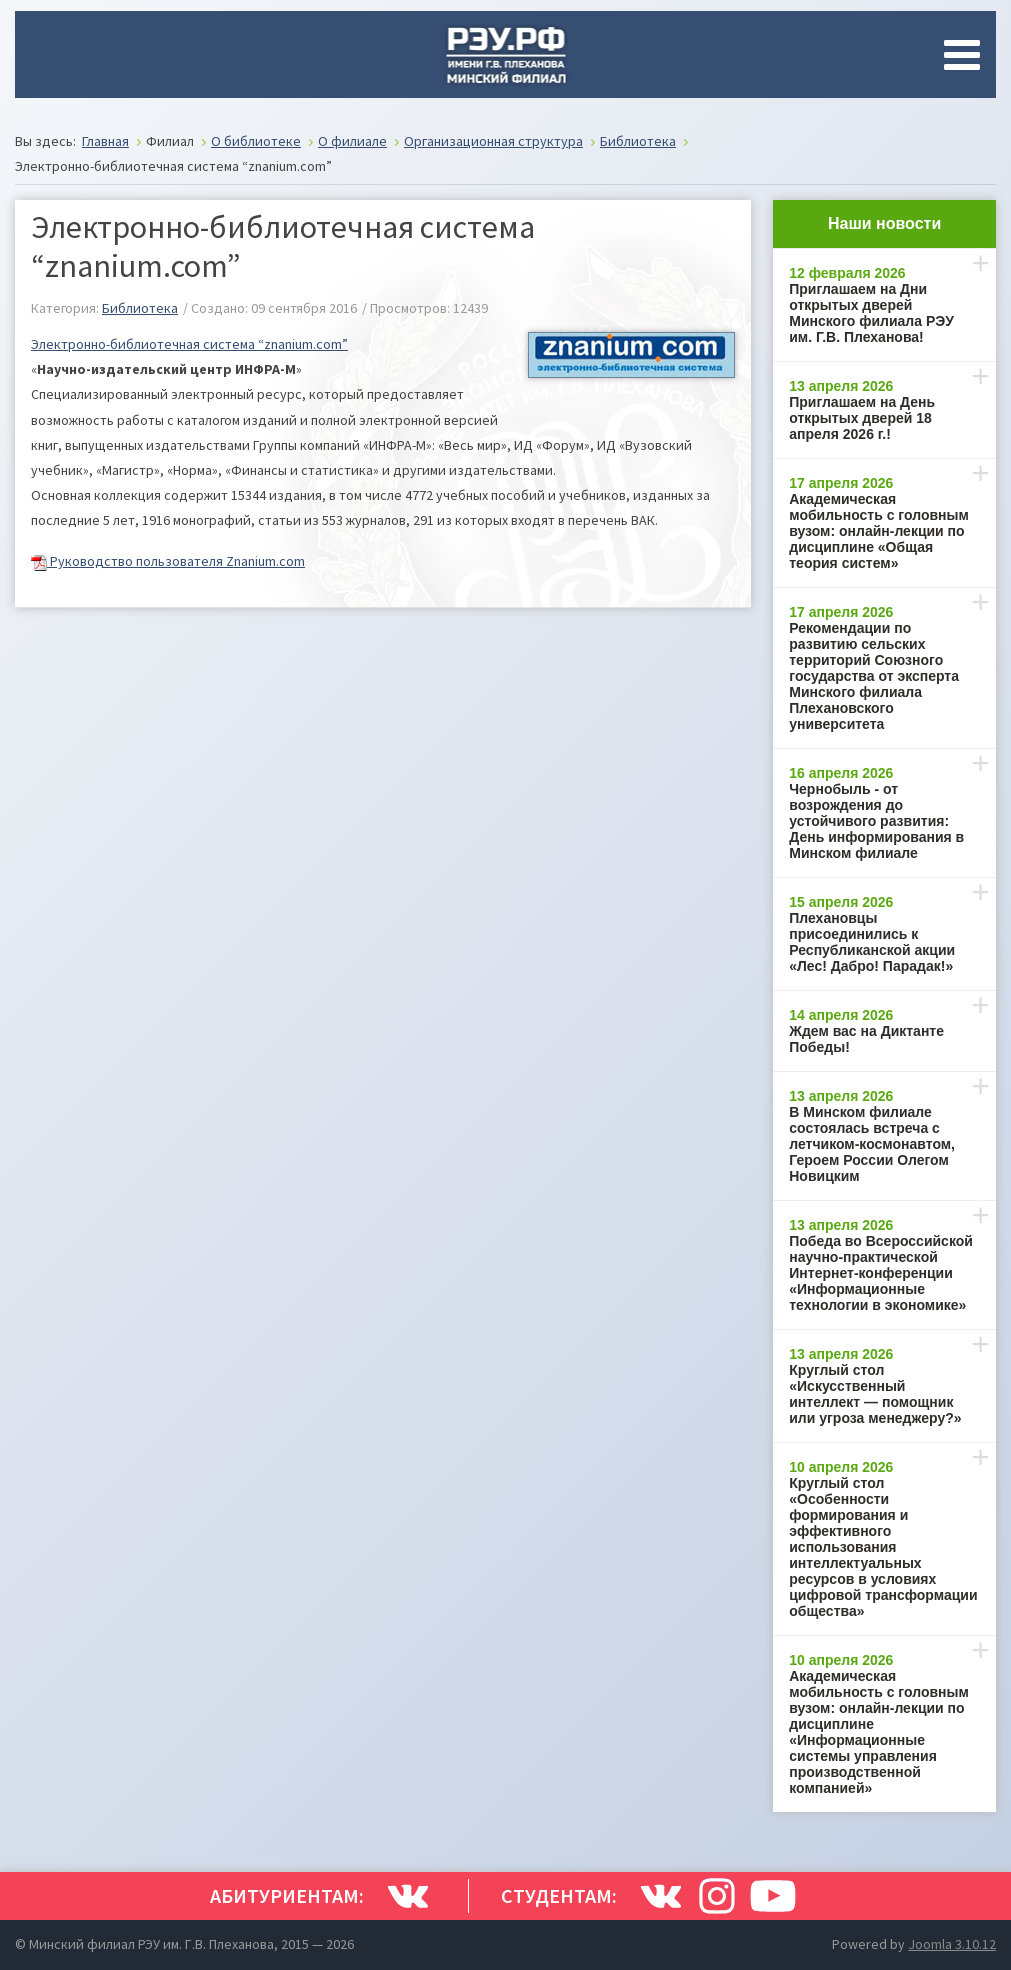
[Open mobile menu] (966, 55)
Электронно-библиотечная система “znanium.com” (189, 344)
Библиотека (140, 308)
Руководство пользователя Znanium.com (168, 561)
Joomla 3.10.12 (952, 1944)
